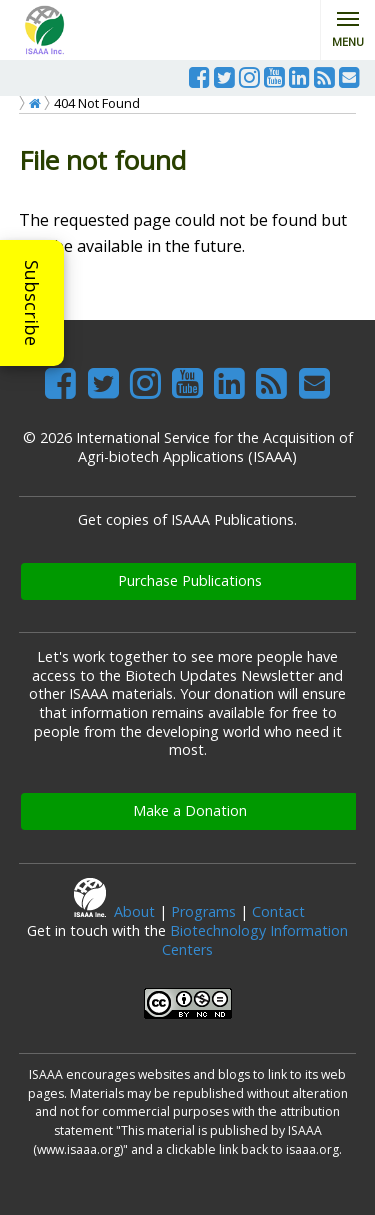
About (134, 911)
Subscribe (32, 303)
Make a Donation (190, 810)
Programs (203, 911)
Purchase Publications (190, 580)
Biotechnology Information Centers (255, 940)
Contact (278, 911)
